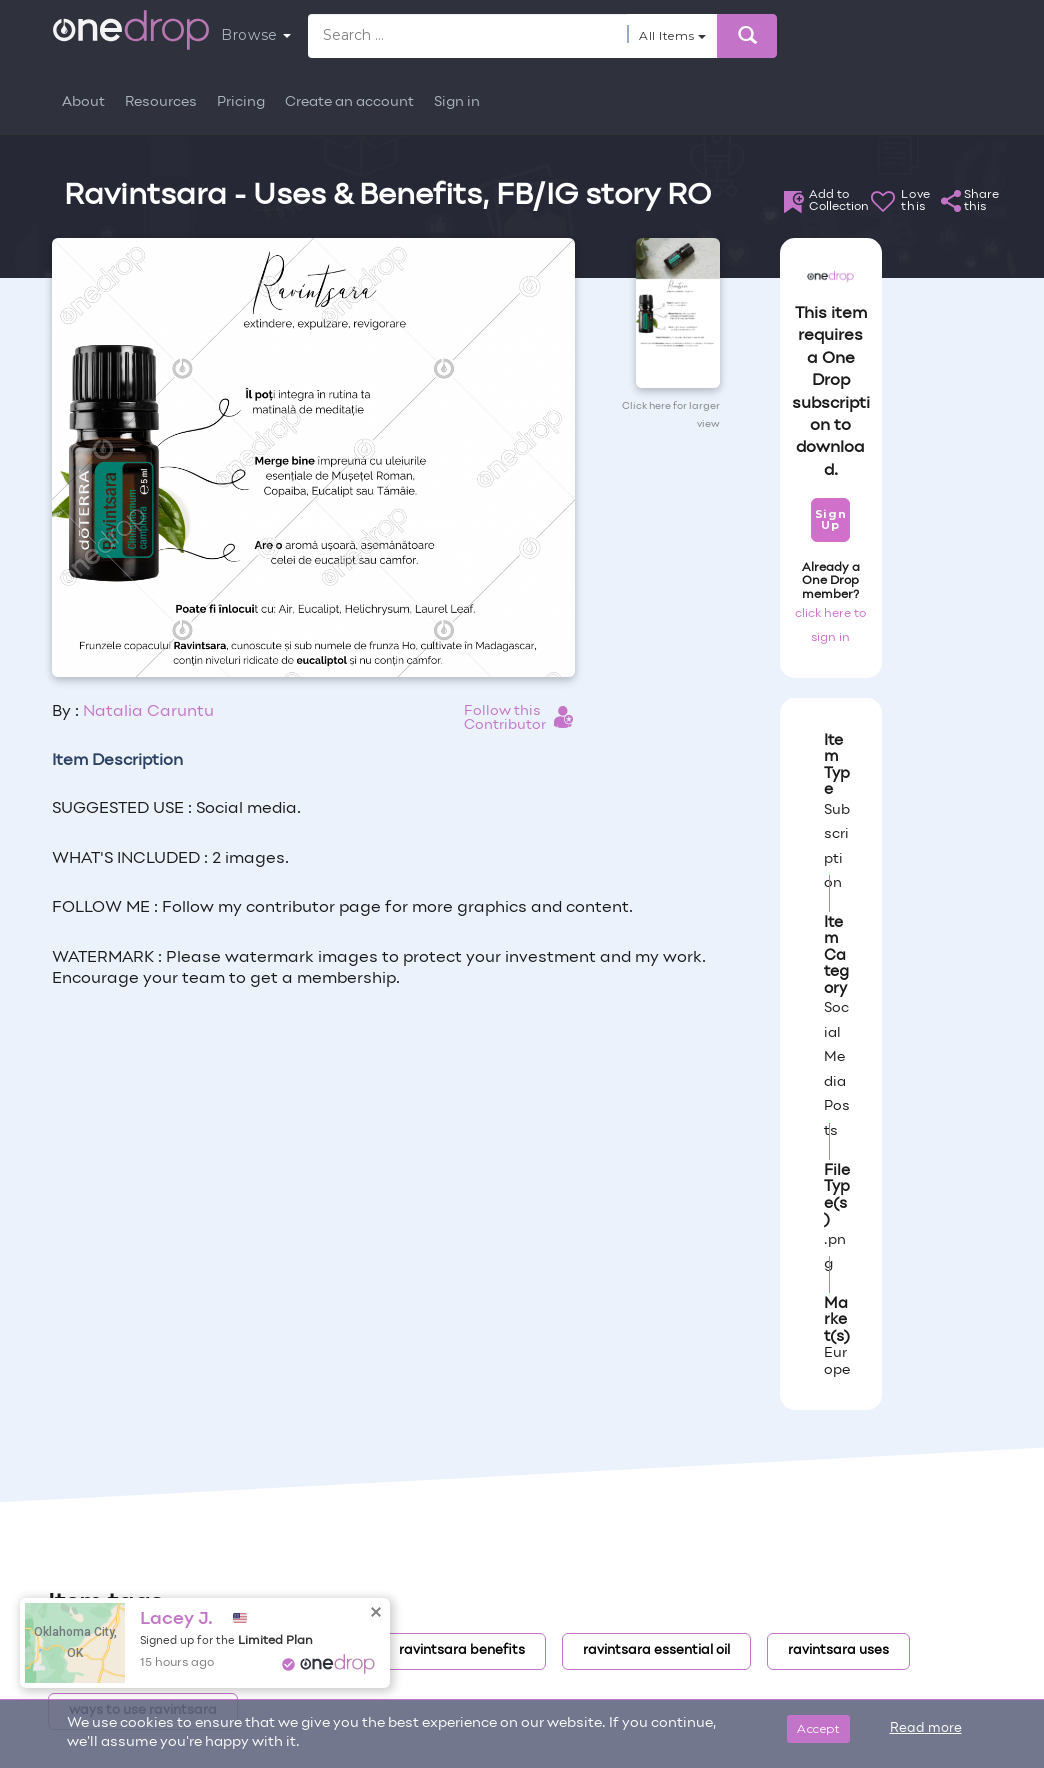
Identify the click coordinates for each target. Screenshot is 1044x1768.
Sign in (457, 102)
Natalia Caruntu (148, 712)
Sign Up (830, 519)
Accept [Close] (818, 1728)
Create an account (349, 102)
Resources (161, 102)
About (83, 102)
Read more (926, 1729)
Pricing (241, 102)
